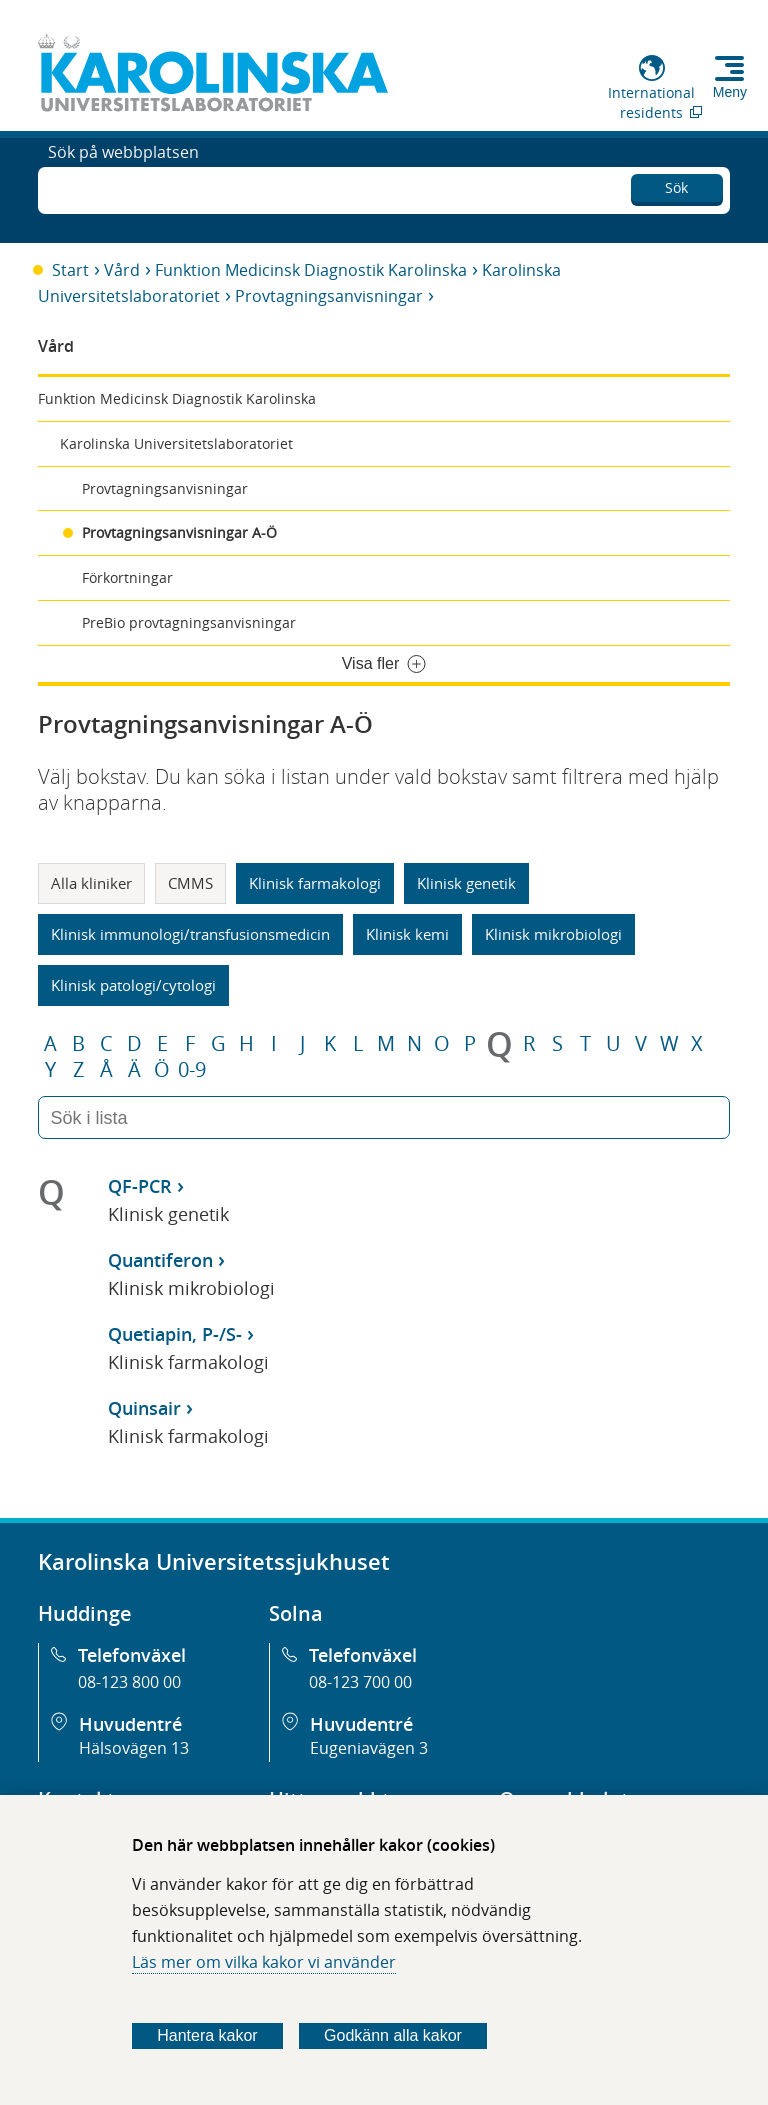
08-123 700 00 (360, 1682)
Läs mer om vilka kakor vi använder (264, 1962)
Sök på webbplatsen (123, 188)
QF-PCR (140, 1186)
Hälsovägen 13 (134, 1748)
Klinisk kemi (407, 934)
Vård (122, 270)
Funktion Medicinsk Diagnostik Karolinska (311, 270)
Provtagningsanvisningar (329, 296)
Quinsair (144, 1408)
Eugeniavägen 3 (369, 1748)
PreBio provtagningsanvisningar (189, 622)
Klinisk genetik (466, 883)
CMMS (190, 883)
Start (70, 270)
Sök (676, 184)
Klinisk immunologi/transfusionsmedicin (190, 934)
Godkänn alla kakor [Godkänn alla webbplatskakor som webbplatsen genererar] (393, 2035)
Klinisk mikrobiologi (553, 934)
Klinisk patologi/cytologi (133, 985)
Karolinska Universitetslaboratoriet (176, 443)
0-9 (192, 1070)
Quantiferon (160, 1260)
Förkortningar (127, 577)
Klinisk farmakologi (315, 883)
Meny (730, 92)
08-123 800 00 (129, 1682)
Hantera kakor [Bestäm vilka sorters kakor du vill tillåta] (207, 2035)
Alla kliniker (91, 883)
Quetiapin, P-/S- (175, 1334)
